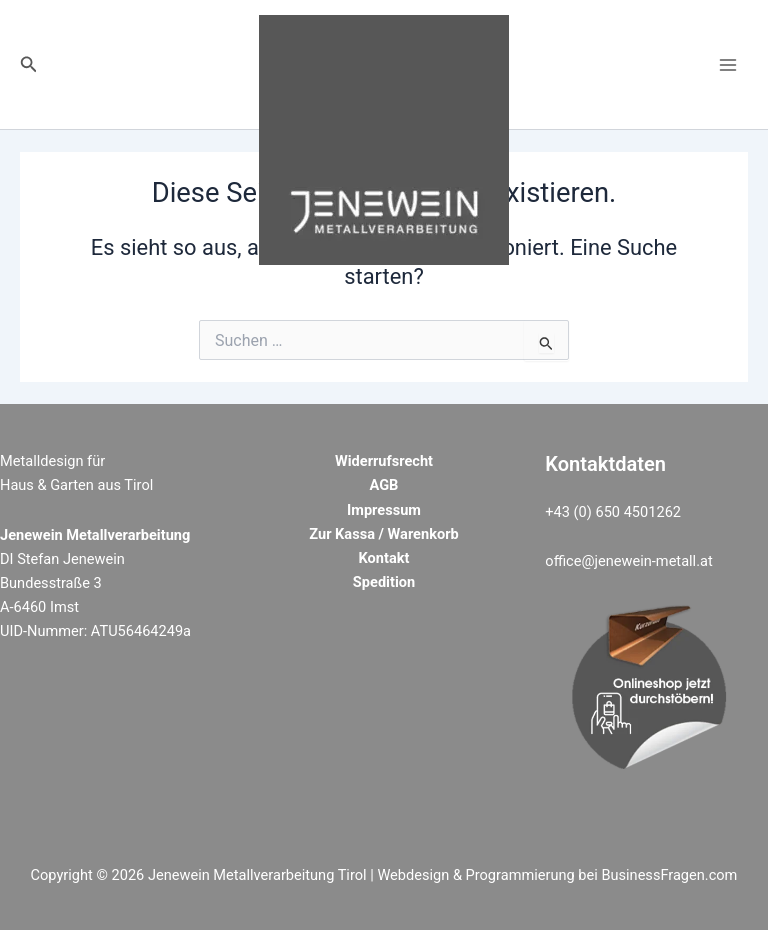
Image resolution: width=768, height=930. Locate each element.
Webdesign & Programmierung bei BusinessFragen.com (557, 875)
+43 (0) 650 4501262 (613, 512)
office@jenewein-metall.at (628, 561)
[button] (29, 64)
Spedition (384, 582)
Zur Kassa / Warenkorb (383, 534)
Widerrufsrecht (384, 461)
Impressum (384, 510)
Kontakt (384, 558)
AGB (384, 485)
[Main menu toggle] (728, 64)
